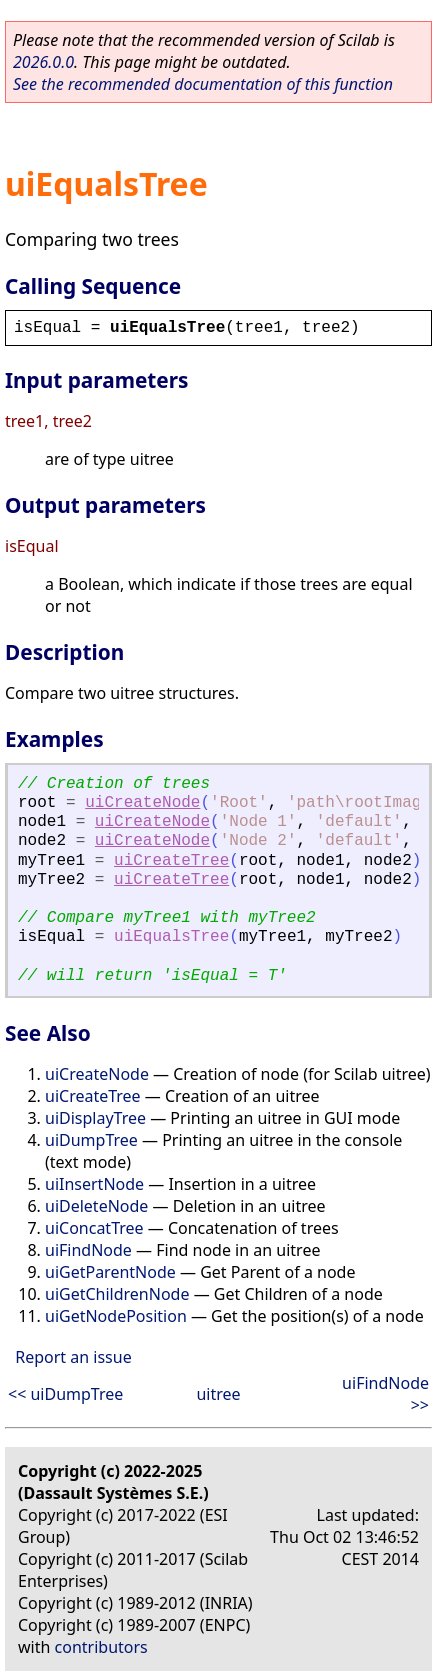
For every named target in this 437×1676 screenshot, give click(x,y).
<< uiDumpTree (65, 1394)
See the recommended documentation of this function (203, 84)
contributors (101, 1647)
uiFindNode (88, 1250)
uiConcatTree (94, 1228)
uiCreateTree (171, 861)
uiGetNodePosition (116, 1316)
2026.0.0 (43, 62)
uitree (218, 1394)
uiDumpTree (91, 1140)
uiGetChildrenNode (117, 1294)
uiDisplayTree (95, 1118)
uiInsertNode (94, 1184)
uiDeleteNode (96, 1206)
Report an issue (73, 1357)
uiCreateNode (142, 803)
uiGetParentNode (110, 1272)
